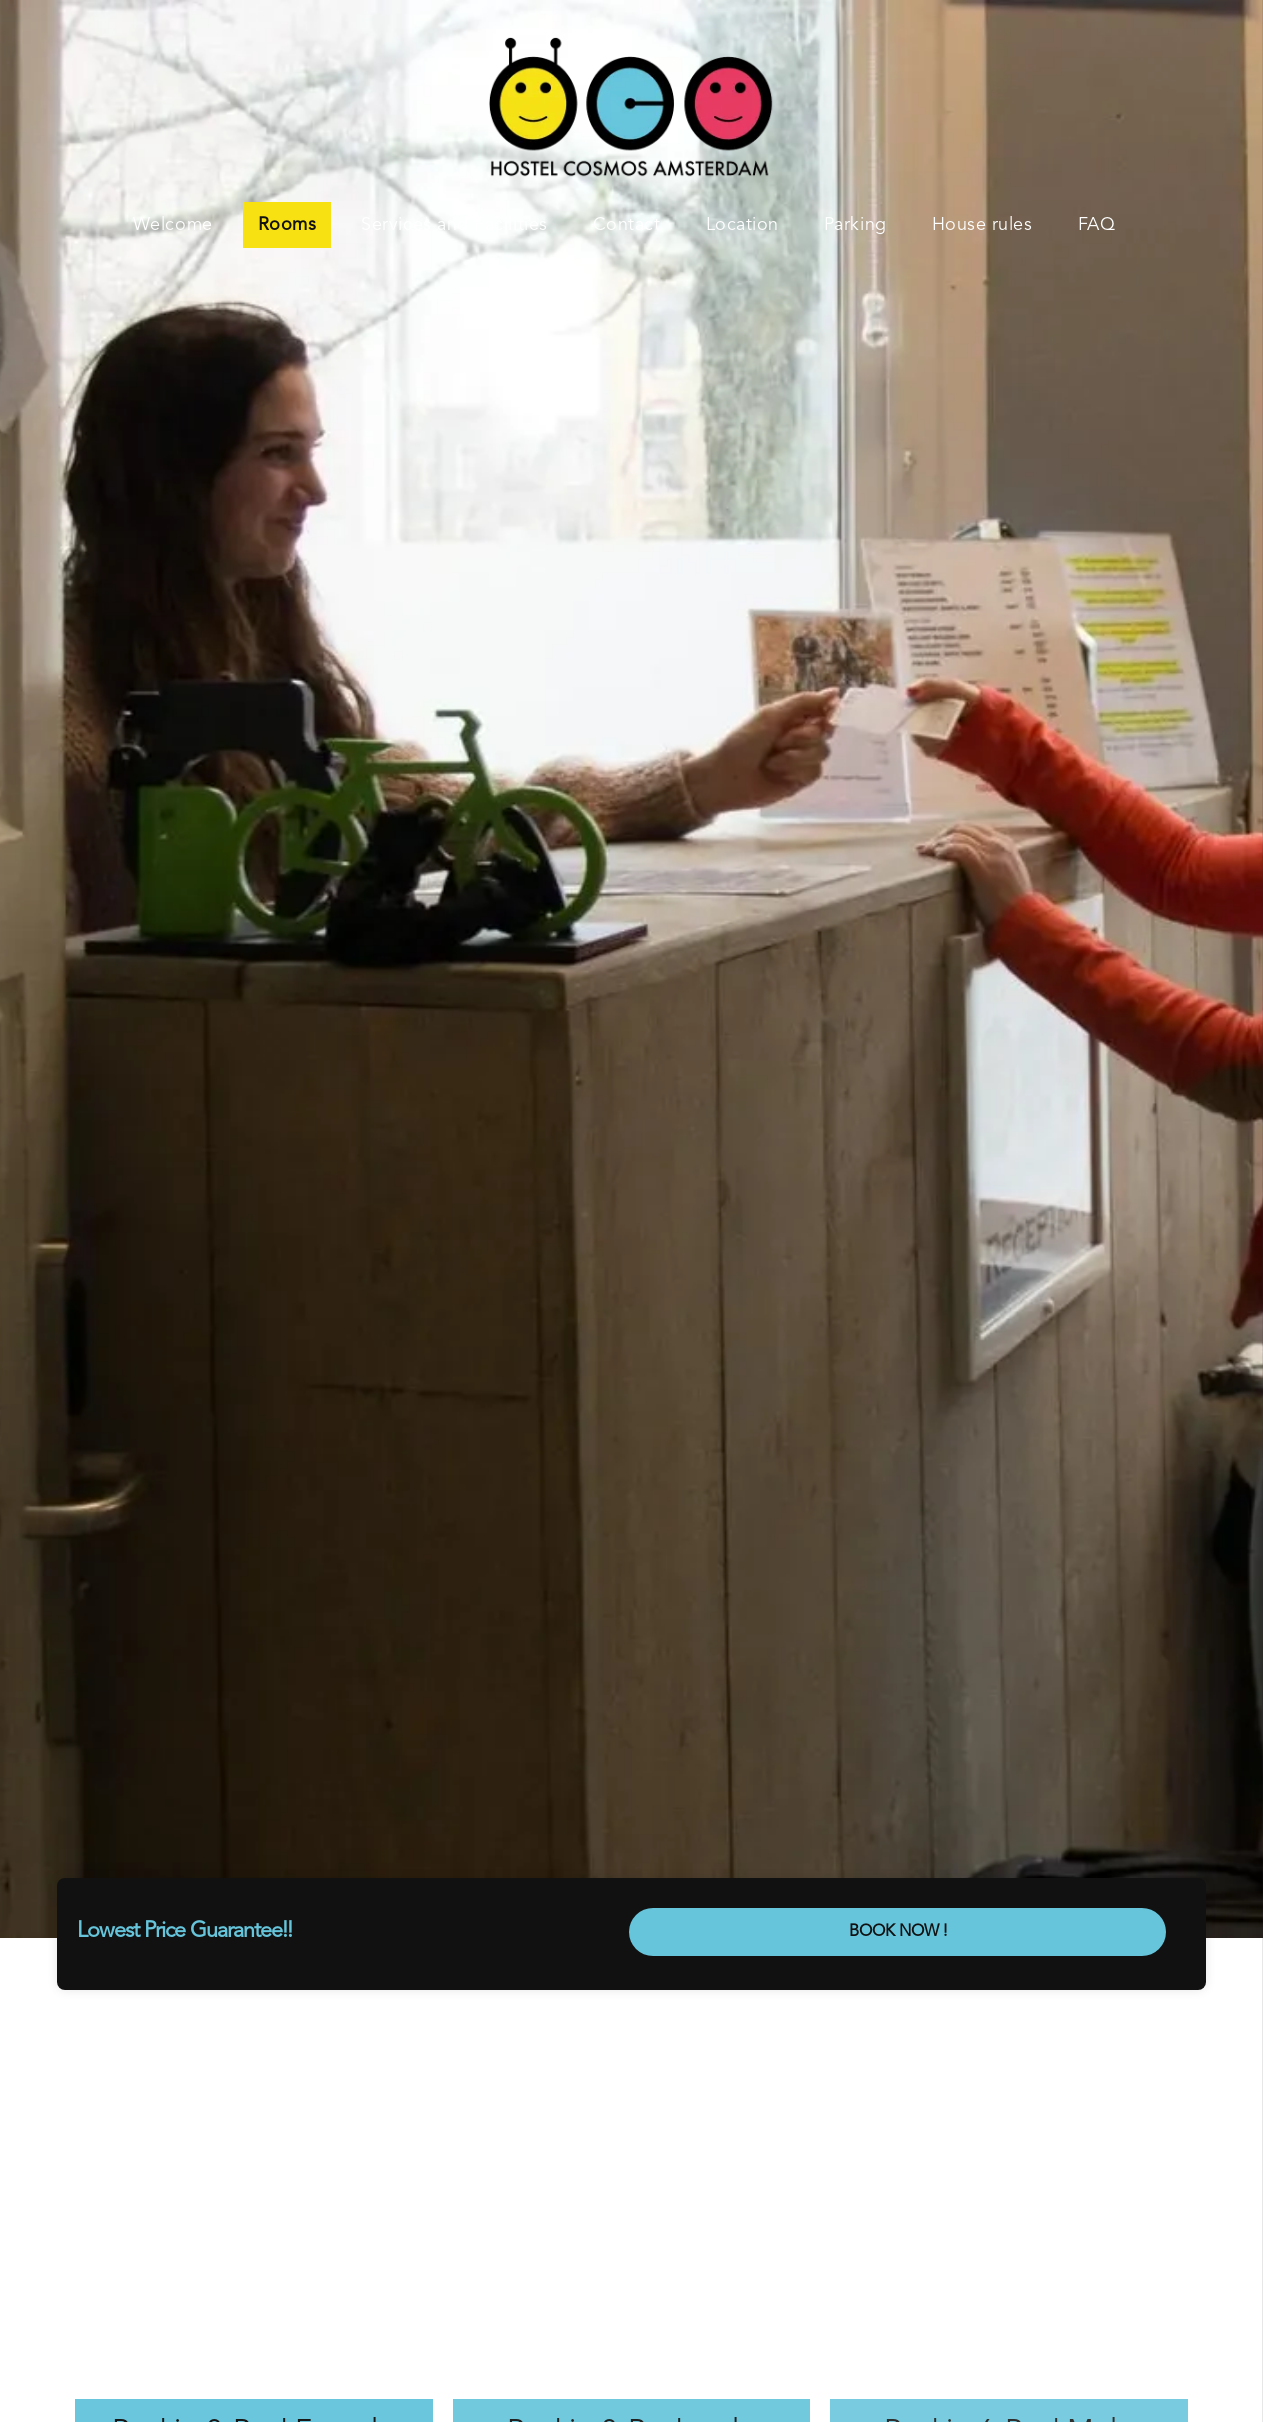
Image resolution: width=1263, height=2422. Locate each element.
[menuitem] (180, 225)
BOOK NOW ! (898, 1932)
